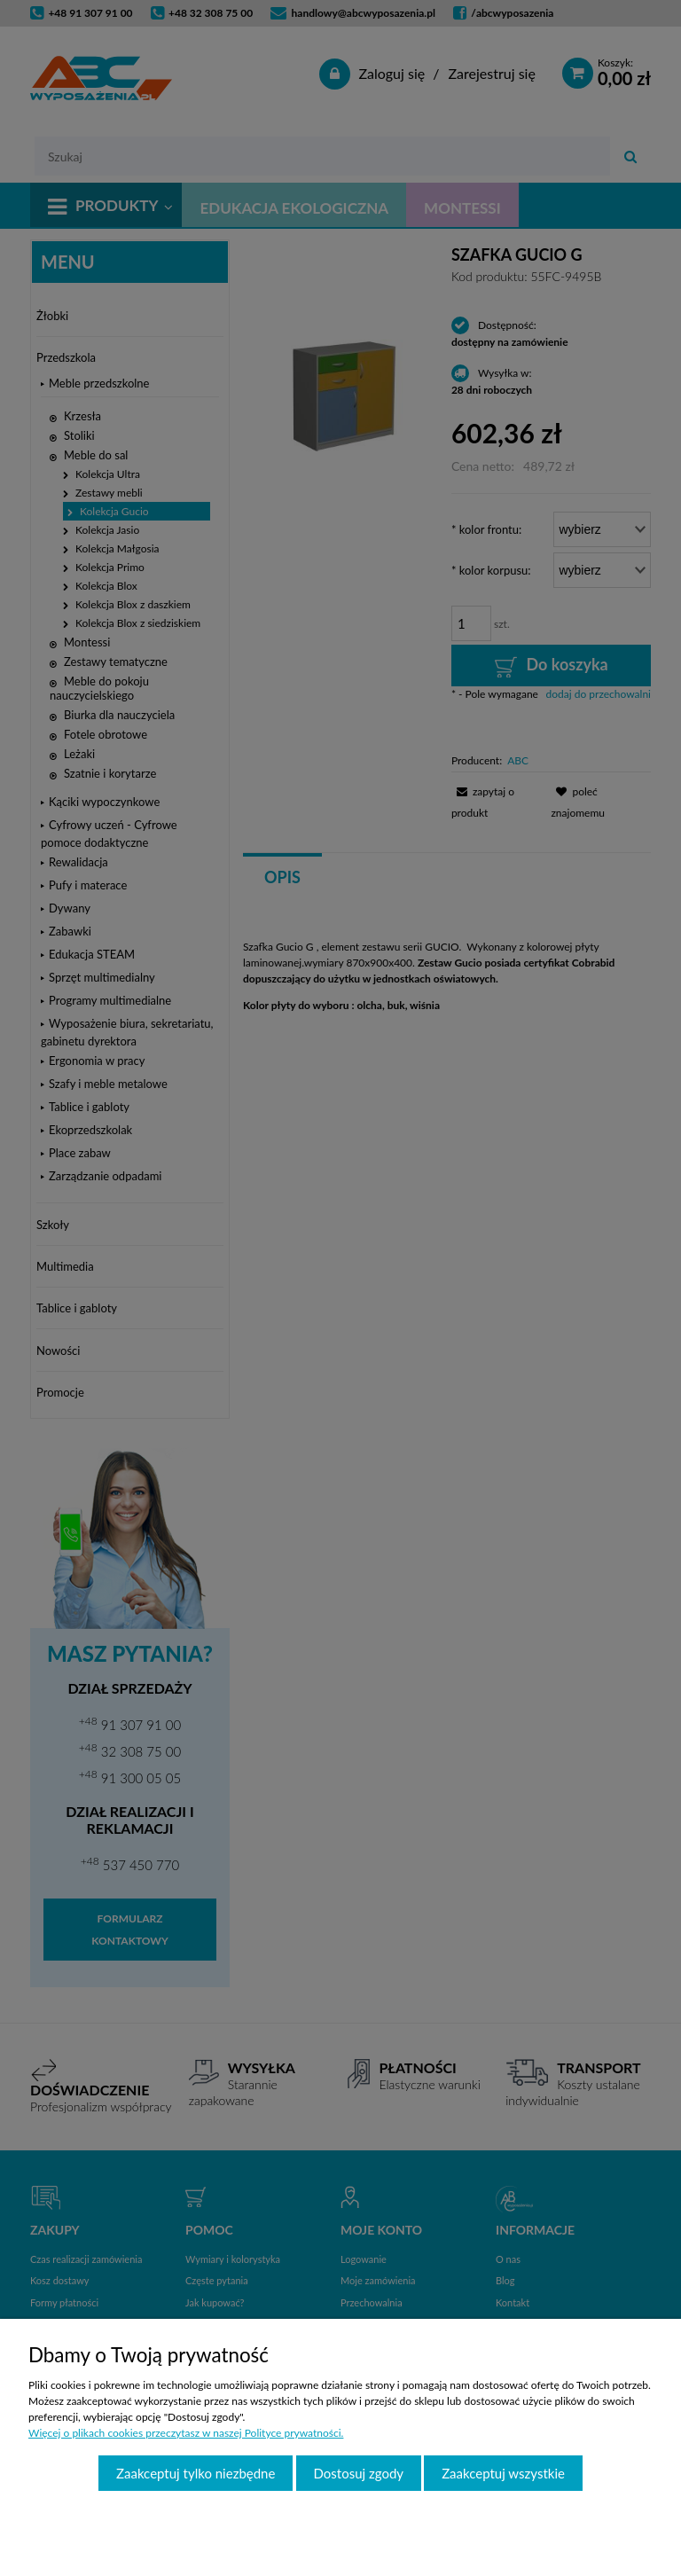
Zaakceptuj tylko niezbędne (195, 2473)
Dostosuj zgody (359, 2473)
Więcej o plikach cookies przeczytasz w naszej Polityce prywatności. (185, 2432)
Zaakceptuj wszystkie (503, 2473)
